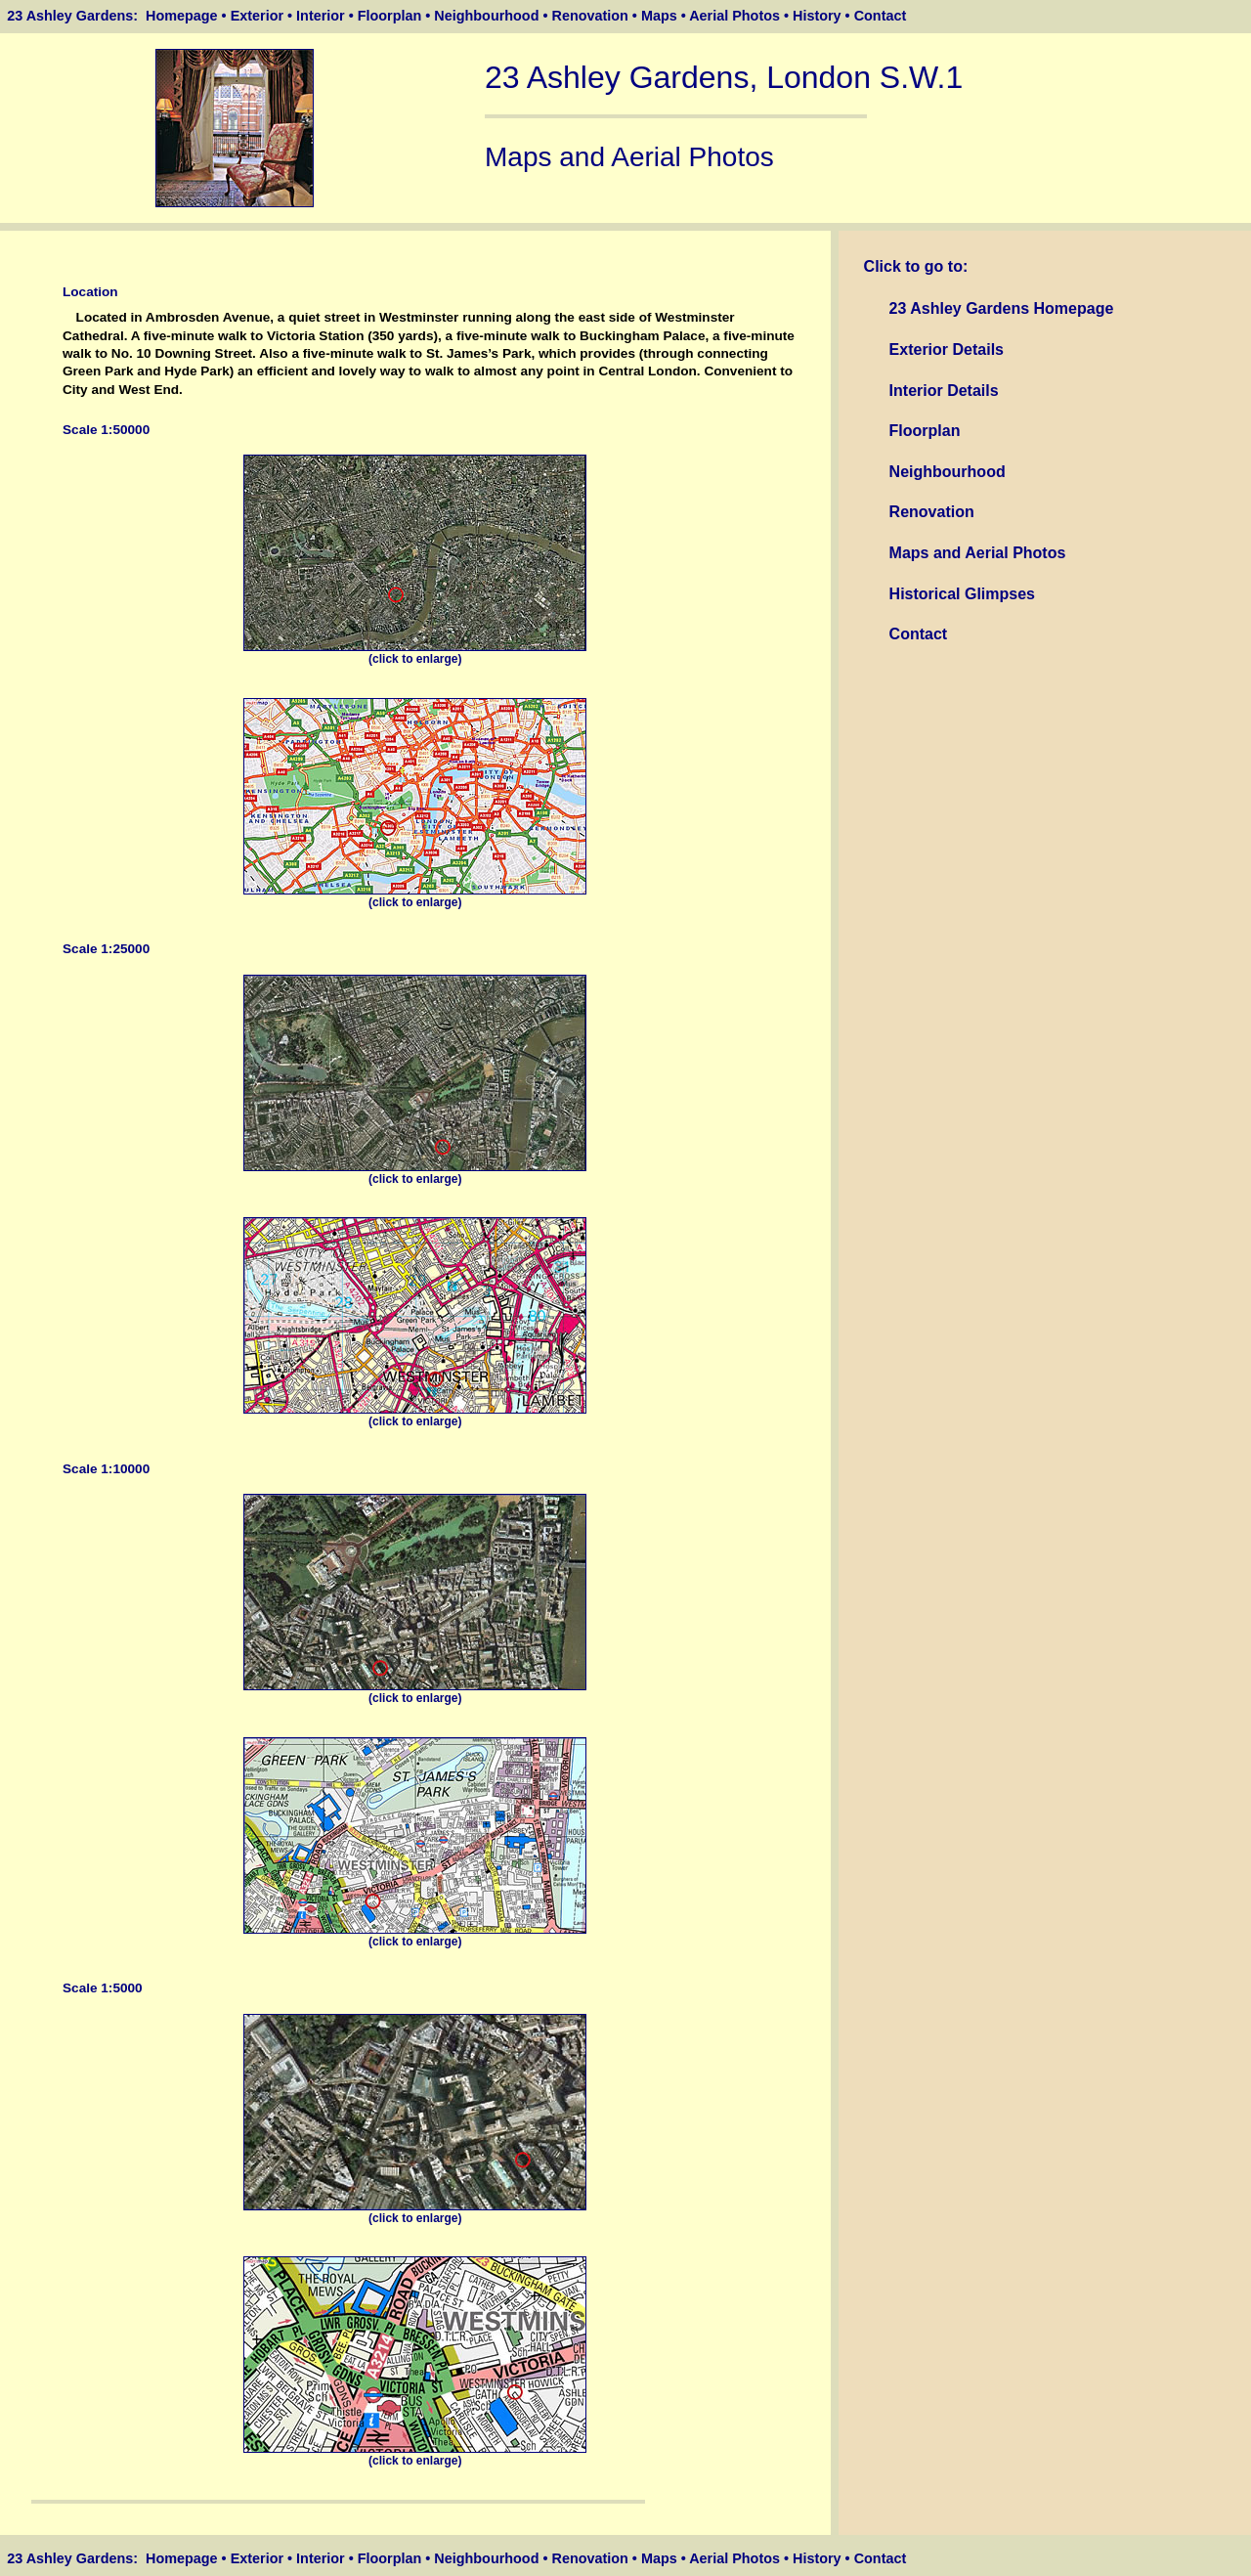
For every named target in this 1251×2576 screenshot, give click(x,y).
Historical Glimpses (962, 594)
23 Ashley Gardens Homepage (1001, 308)
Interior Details (944, 390)
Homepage (182, 15)
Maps (659, 15)
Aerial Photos (734, 15)
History (817, 15)
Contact (880, 15)
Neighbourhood (486, 15)
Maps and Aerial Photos (977, 553)
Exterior (257, 15)
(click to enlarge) (414, 653)
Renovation (589, 15)
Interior (320, 15)
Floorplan (390, 15)
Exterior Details (946, 349)
